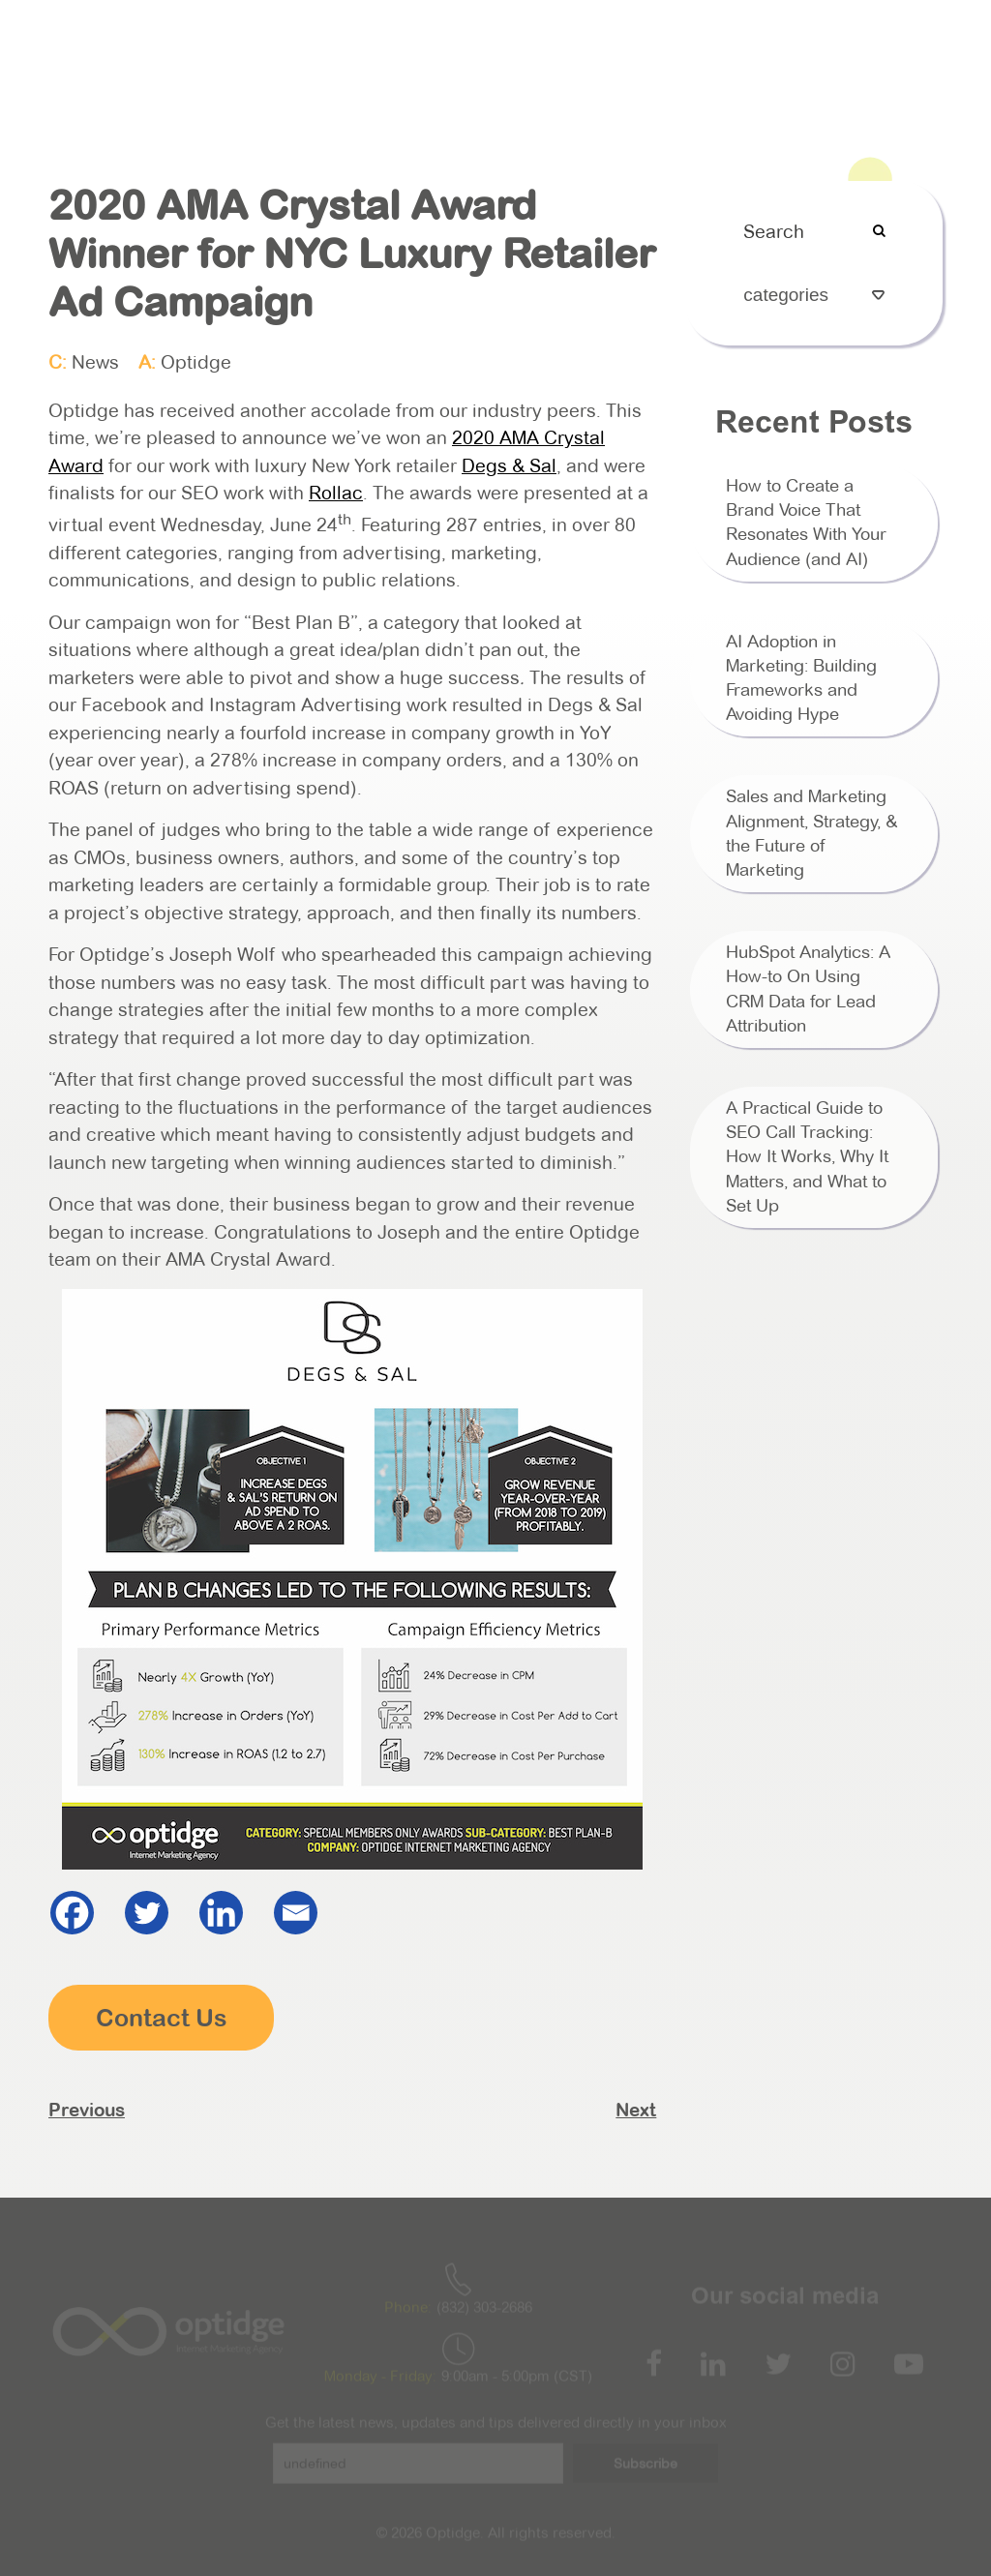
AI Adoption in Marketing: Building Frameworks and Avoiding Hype (801, 678)
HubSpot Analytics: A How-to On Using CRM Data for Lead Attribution (808, 989)
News (95, 362)
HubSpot (537, 42)
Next (636, 2109)
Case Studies (640, 42)
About (371, 42)
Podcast (741, 42)
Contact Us (894, 42)
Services (450, 42)
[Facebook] (72, 1912)
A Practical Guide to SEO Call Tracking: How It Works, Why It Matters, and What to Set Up (807, 1156)
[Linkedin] (221, 1912)
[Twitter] (146, 1912)
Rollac (336, 493)
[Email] (295, 1912)
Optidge (196, 362)
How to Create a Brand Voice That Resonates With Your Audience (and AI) (806, 522)
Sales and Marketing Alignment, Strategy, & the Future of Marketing (812, 833)
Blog (812, 42)
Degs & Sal (509, 466)
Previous (86, 2109)
